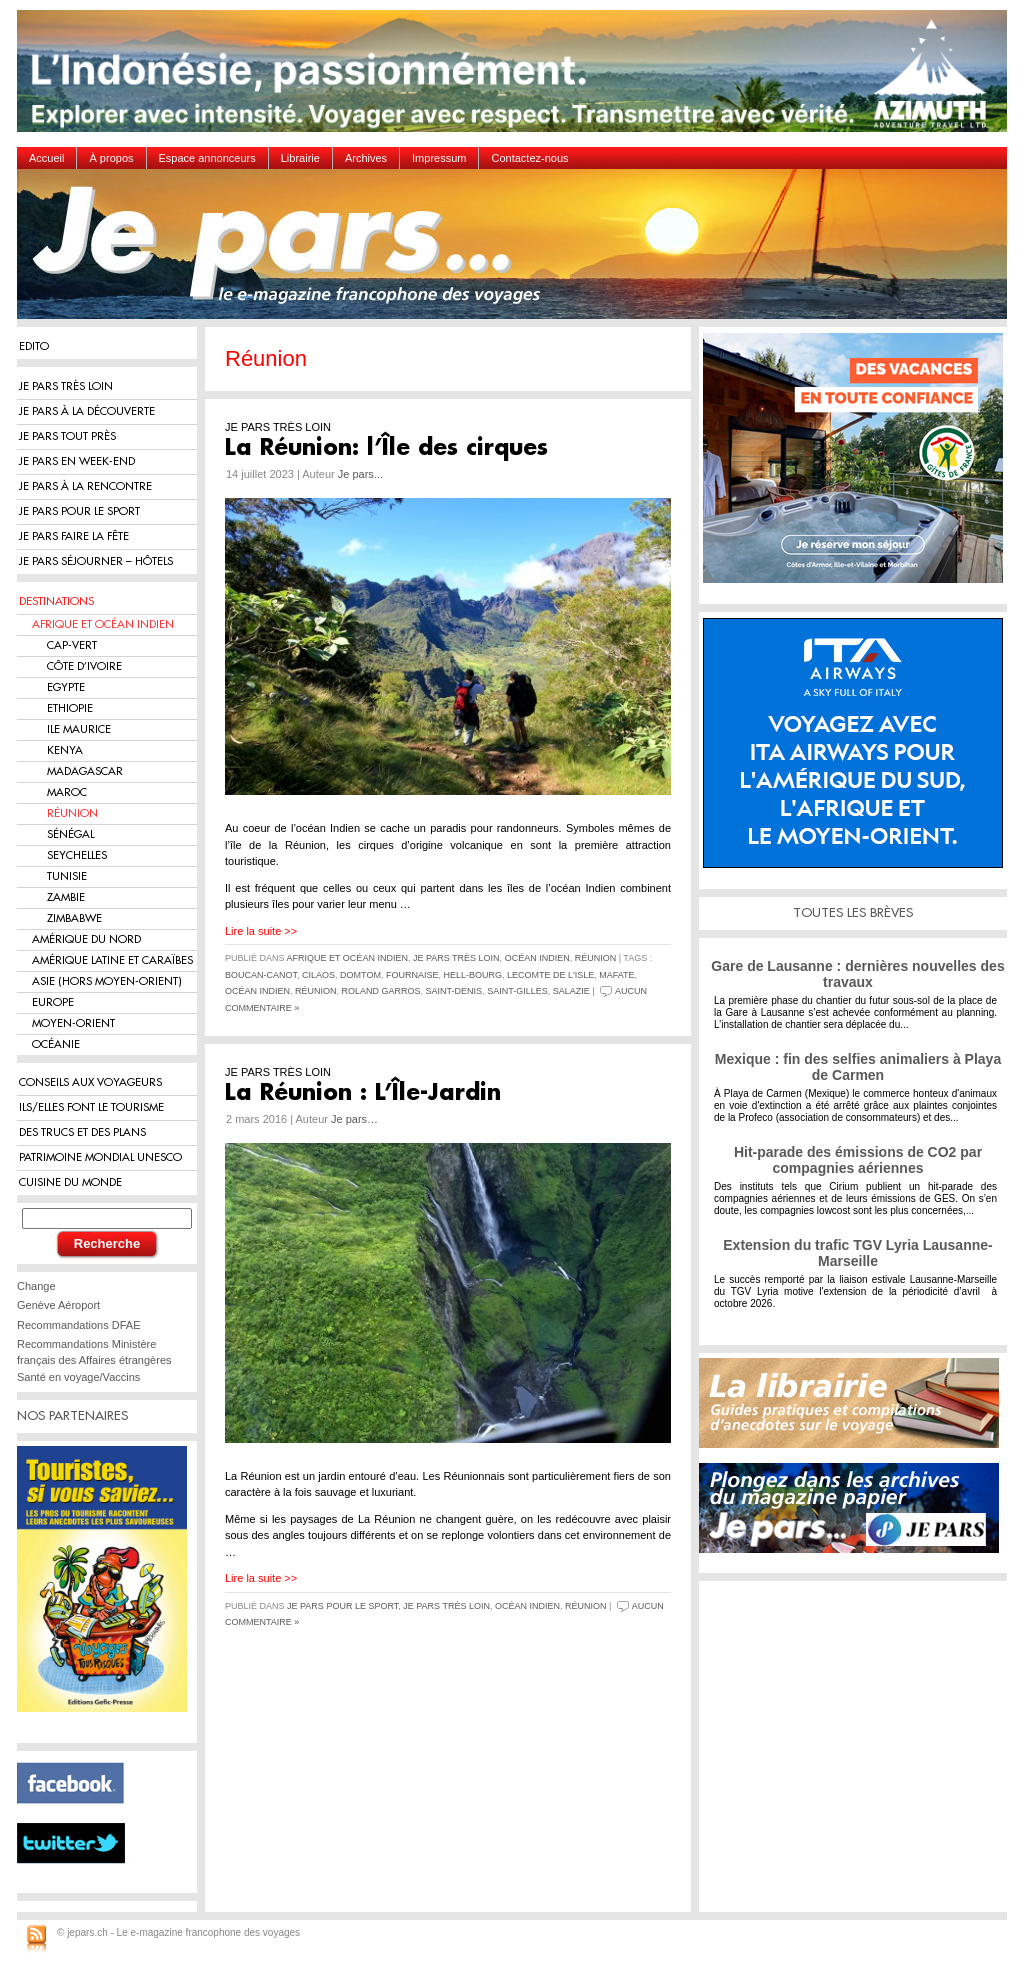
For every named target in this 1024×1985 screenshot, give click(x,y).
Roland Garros (381, 991)
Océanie (56, 1044)
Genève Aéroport (58, 1305)
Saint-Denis (454, 991)
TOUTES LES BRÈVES (853, 912)
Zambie (66, 897)
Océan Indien (537, 958)
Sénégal (70, 834)
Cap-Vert (72, 645)
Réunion (72, 813)
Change (36, 1286)
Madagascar (85, 771)
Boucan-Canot (261, 975)
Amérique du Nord (86, 939)
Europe (53, 1002)
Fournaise (412, 975)
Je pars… (354, 1119)
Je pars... (360, 474)
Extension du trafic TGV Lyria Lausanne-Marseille (857, 1253)
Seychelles (77, 855)
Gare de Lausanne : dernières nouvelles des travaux (857, 974)
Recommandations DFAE (79, 1325)
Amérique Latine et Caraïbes (112, 960)
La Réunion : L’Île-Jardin (363, 1093)
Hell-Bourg (472, 975)
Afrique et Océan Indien (103, 624)
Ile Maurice (79, 729)
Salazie (571, 991)
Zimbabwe (74, 918)
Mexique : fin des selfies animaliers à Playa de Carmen (858, 1067)
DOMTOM (360, 975)
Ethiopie (70, 708)
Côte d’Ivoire (84, 666)
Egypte (66, 687)
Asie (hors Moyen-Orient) (107, 981)
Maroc (67, 792)
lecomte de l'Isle (550, 975)
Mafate (616, 975)
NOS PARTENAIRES (72, 1415)
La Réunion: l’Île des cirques (386, 448)
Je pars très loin (456, 958)
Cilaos (318, 975)
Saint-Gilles (517, 991)
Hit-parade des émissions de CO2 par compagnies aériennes (858, 1160)
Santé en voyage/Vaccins (78, 1377)
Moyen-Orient (73, 1023)
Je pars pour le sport (342, 1606)
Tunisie (67, 876)
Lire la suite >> (261, 931)
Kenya (65, 750)
